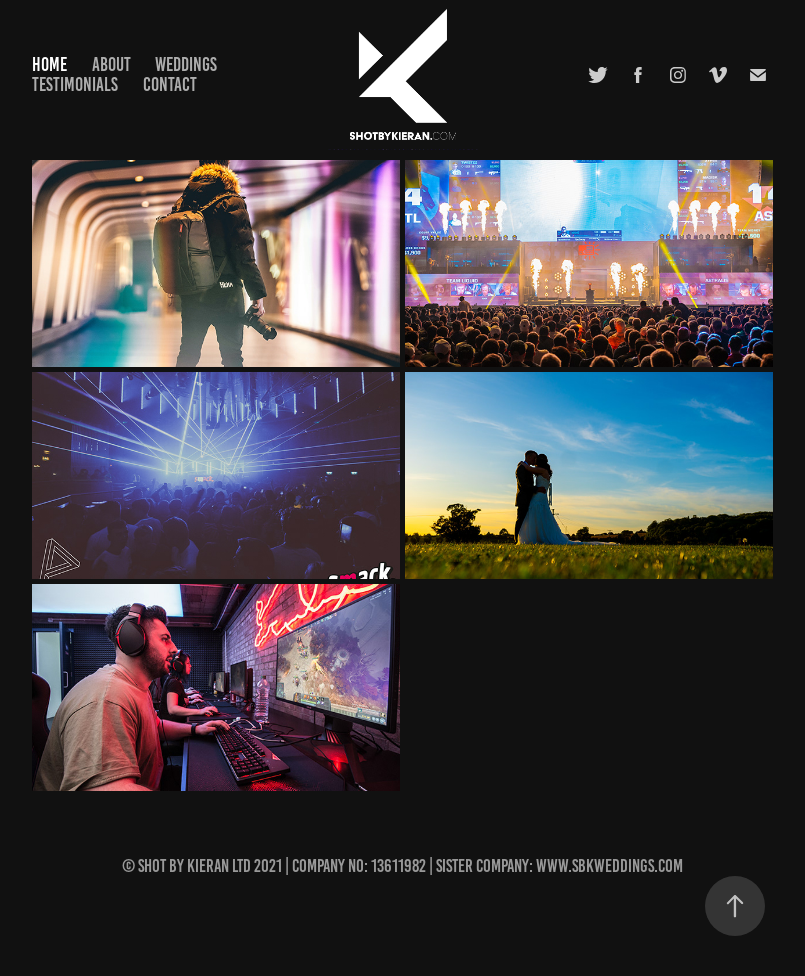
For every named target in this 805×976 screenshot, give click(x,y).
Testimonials (75, 84)
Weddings (186, 64)
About (111, 64)
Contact (170, 84)
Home (49, 64)
